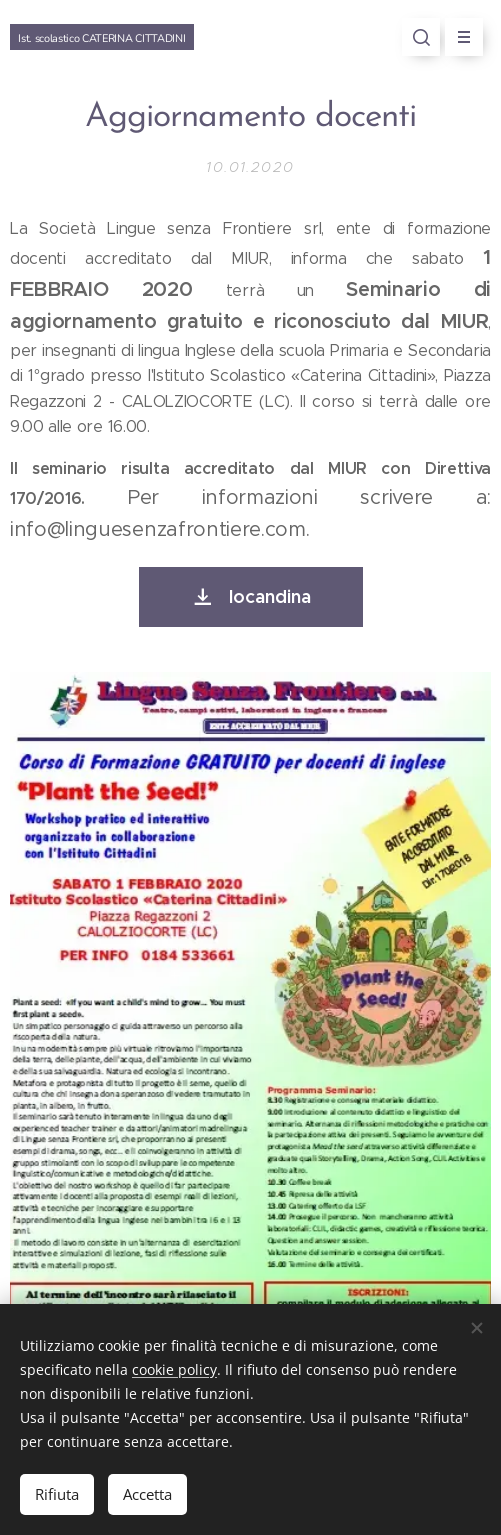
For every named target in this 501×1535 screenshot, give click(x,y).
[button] (421, 37)
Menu (457, 37)
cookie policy (174, 1369)
